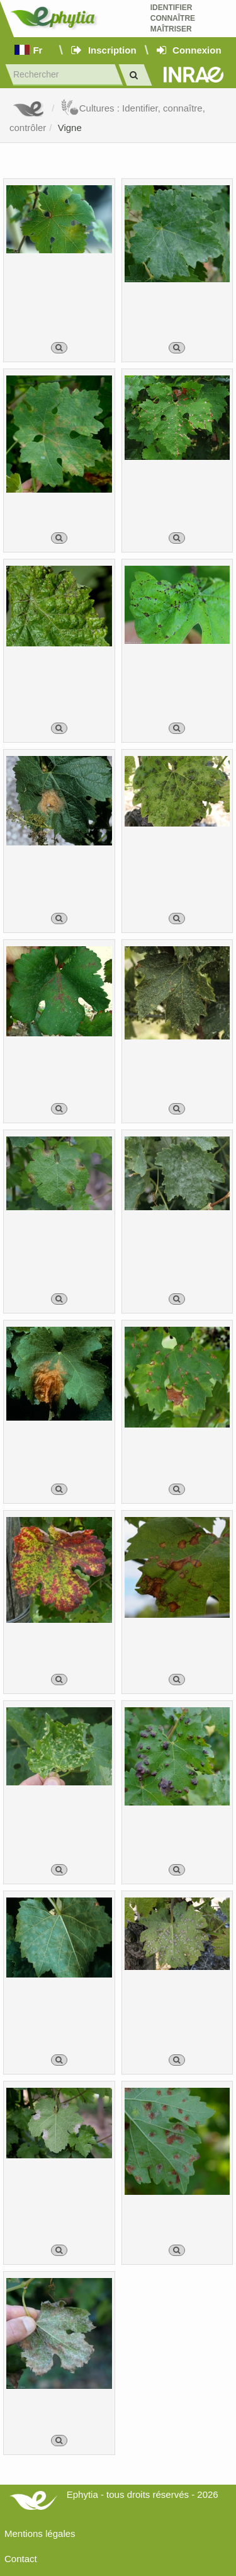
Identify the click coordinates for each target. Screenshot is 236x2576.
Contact (20, 2558)
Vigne (70, 127)
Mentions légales (40, 2533)
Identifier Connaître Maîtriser (172, 18)
